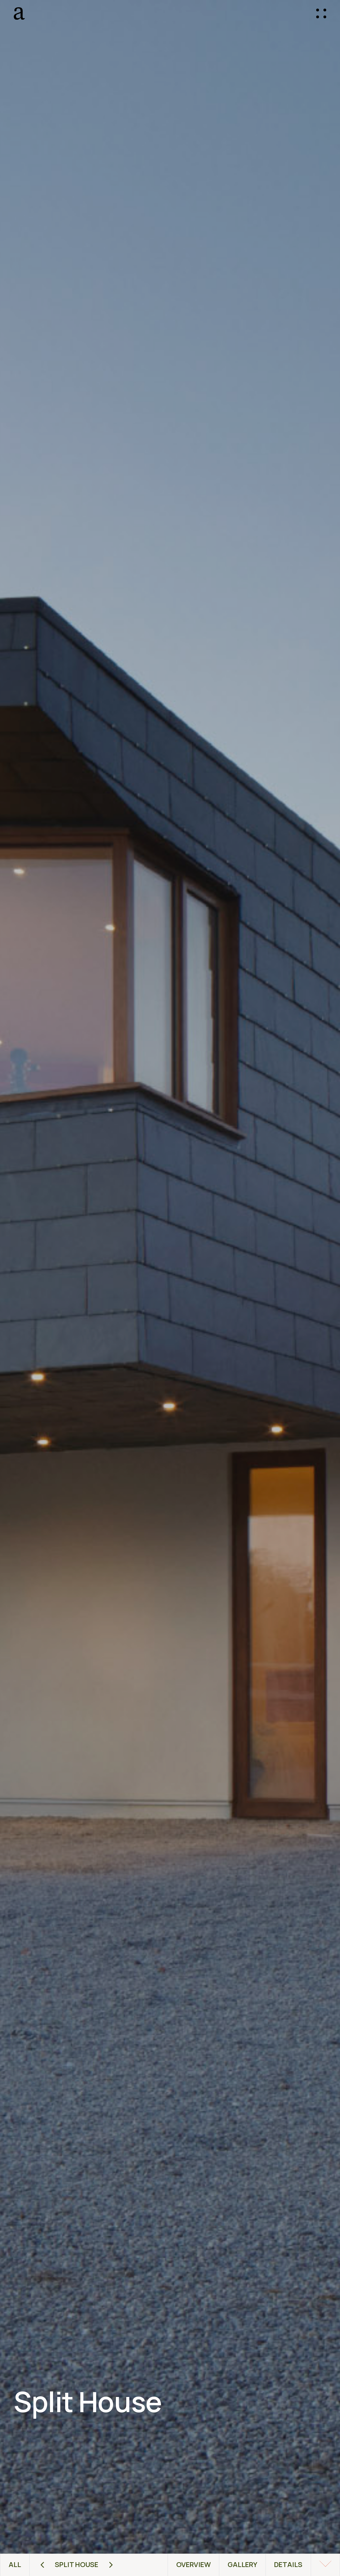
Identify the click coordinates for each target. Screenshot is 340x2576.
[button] (321, 14)
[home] (65, 13)
